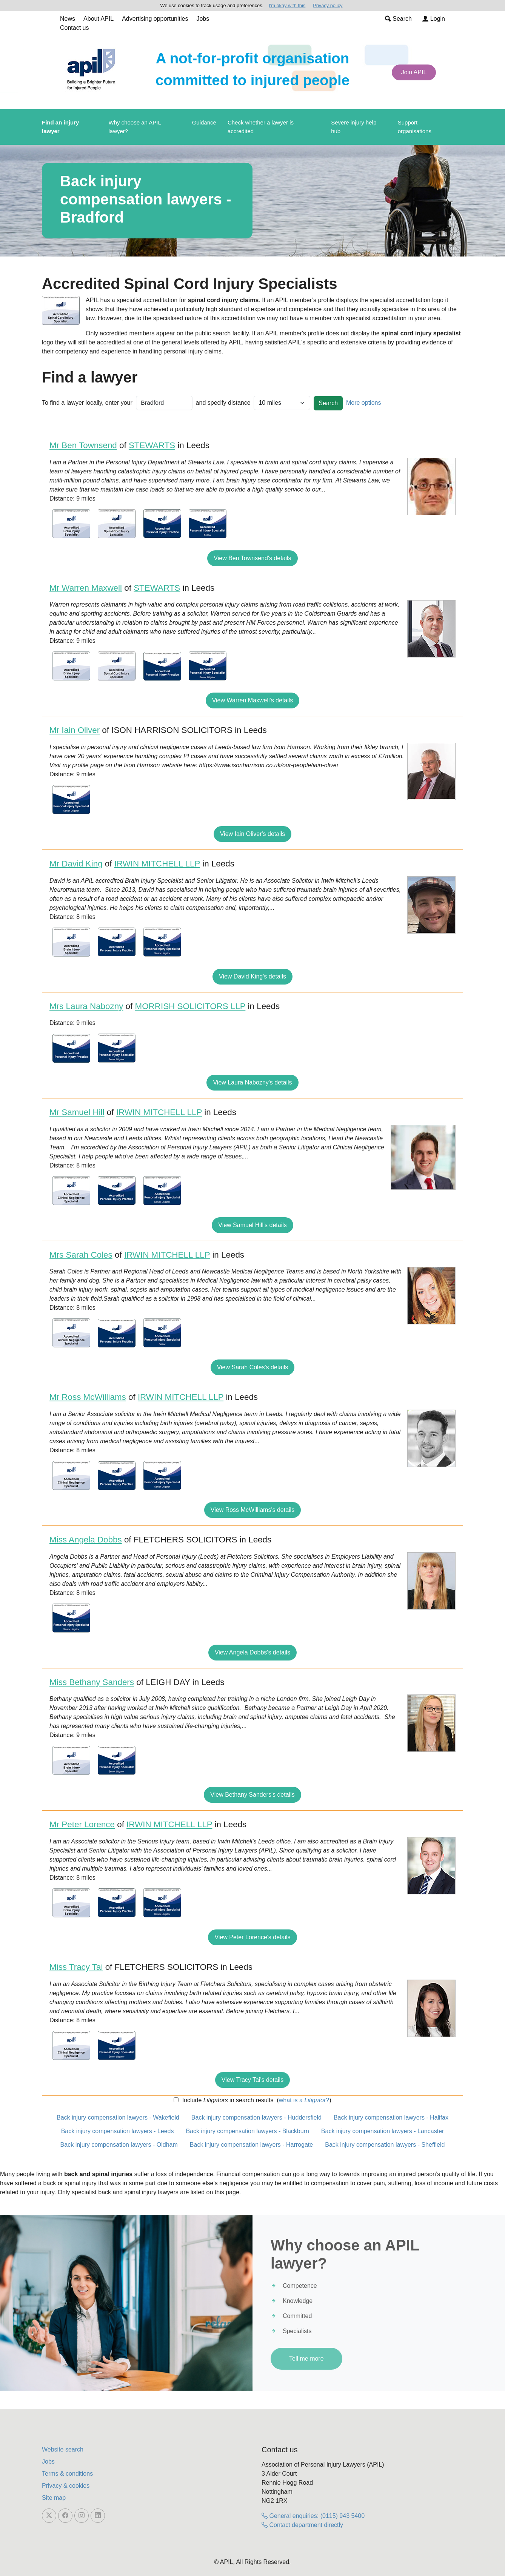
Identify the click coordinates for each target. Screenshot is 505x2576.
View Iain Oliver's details (252, 834)
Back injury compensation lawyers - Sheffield (385, 2144)
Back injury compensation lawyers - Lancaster (382, 2131)
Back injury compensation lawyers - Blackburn (247, 2131)
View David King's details (252, 976)
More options (363, 402)
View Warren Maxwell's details (252, 700)
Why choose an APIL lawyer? (135, 126)
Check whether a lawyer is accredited (261, 126)
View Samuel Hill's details (252, 1225)
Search (398, 18)
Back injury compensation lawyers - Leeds (117, 2131)
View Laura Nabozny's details (252, 1082)
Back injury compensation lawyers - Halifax (391, 2117)
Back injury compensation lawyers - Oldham (119, 2144)
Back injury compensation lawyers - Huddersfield (256, 2117)
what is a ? (304, 2100)
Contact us (74, 28)
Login (433, 18)
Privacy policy (327, 5)
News (67, 18)
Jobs (202, 18)
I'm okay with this (287, 5)
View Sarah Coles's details (252, 1367)
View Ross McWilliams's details (252, 1510)
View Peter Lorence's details (252, 1937)
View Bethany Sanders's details (252, 1794)
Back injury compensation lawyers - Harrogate (251, 2144)
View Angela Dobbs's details (252, 1652)
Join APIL (414, 72)
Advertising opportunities (155, 18)
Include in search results (226, 2100)
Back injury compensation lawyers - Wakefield (118, 2117)
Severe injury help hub (353, 126)
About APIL (98, 18)
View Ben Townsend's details (252, 558)
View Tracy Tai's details (252, 2080)
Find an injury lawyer (60, 126)
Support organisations (414, 126)
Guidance (204, 122)
